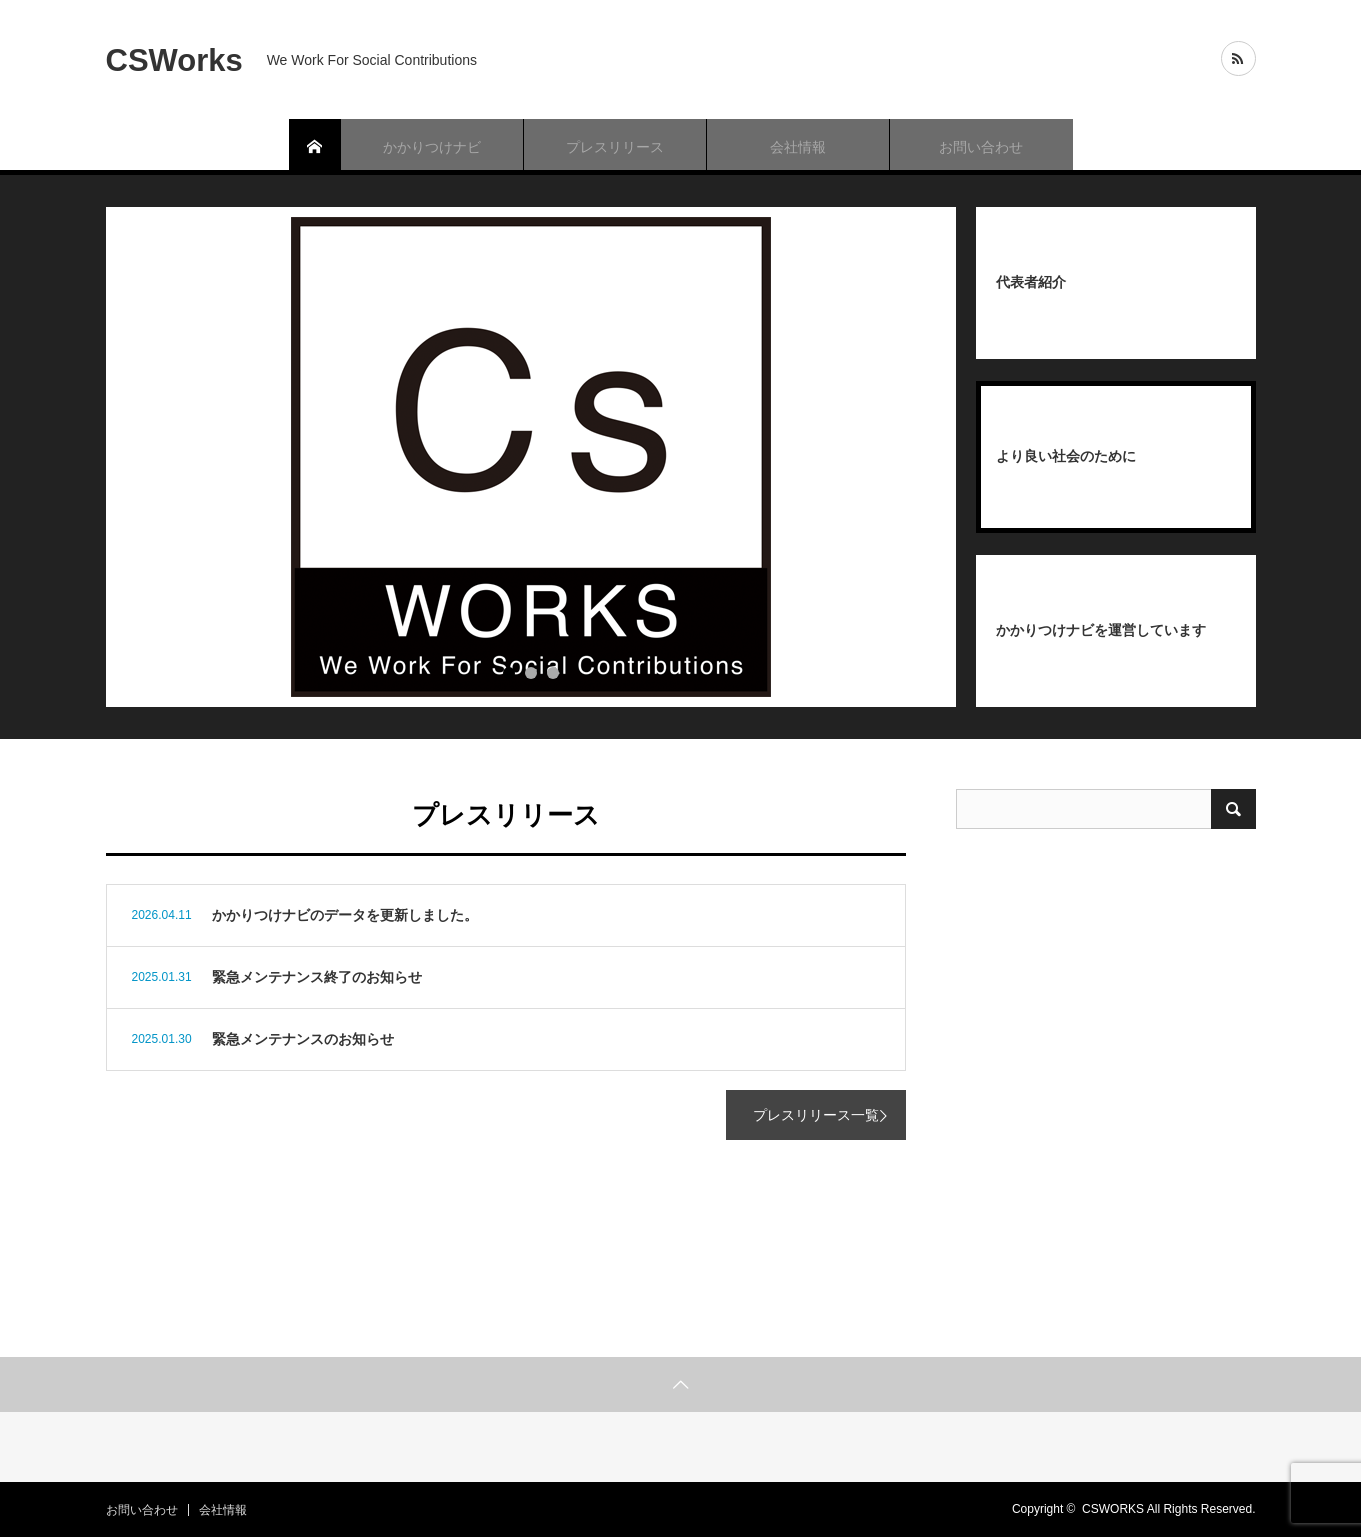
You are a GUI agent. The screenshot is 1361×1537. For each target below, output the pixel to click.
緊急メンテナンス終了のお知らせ (317, 977)
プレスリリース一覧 (816, 1115)
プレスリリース (615, 147)
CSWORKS (1113, 1509)
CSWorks (174, 59)
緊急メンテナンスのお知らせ (303, 1039)
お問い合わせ (981, 147)
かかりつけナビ (432, 147)
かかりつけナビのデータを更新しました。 (345, 915)
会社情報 (798, 147)
